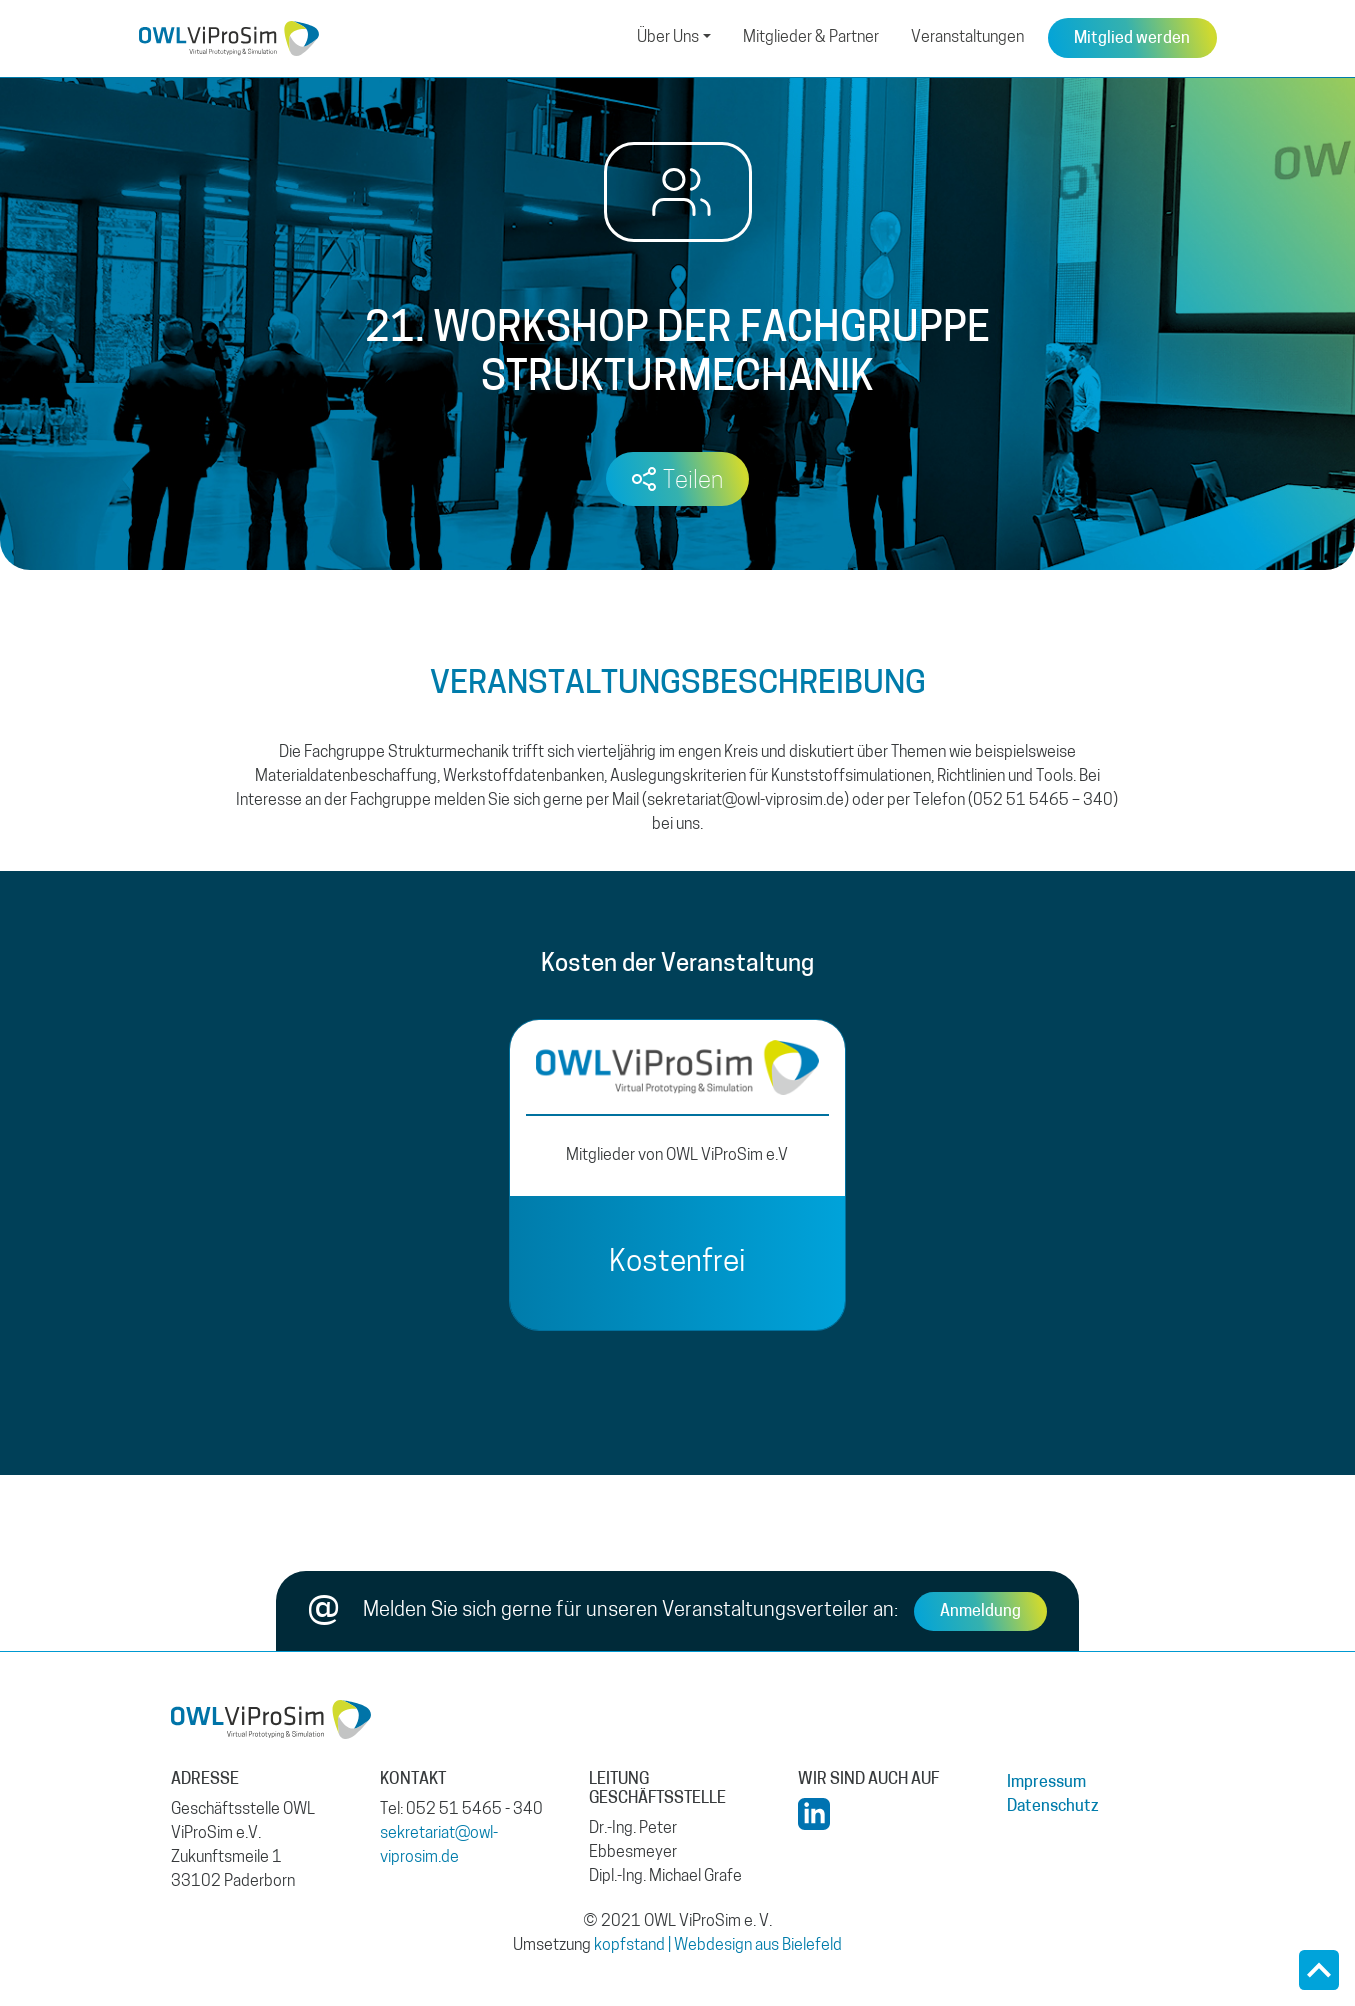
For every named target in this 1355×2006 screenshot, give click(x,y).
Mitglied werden (1132, 39)
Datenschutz (1053, 1807)
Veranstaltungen (967, 38)
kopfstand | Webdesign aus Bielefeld (718, 1946)
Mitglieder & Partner (811, 38)
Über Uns (668, 38)
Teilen (693, 482)
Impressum (1046, 1783)
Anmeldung (980, 1612)
